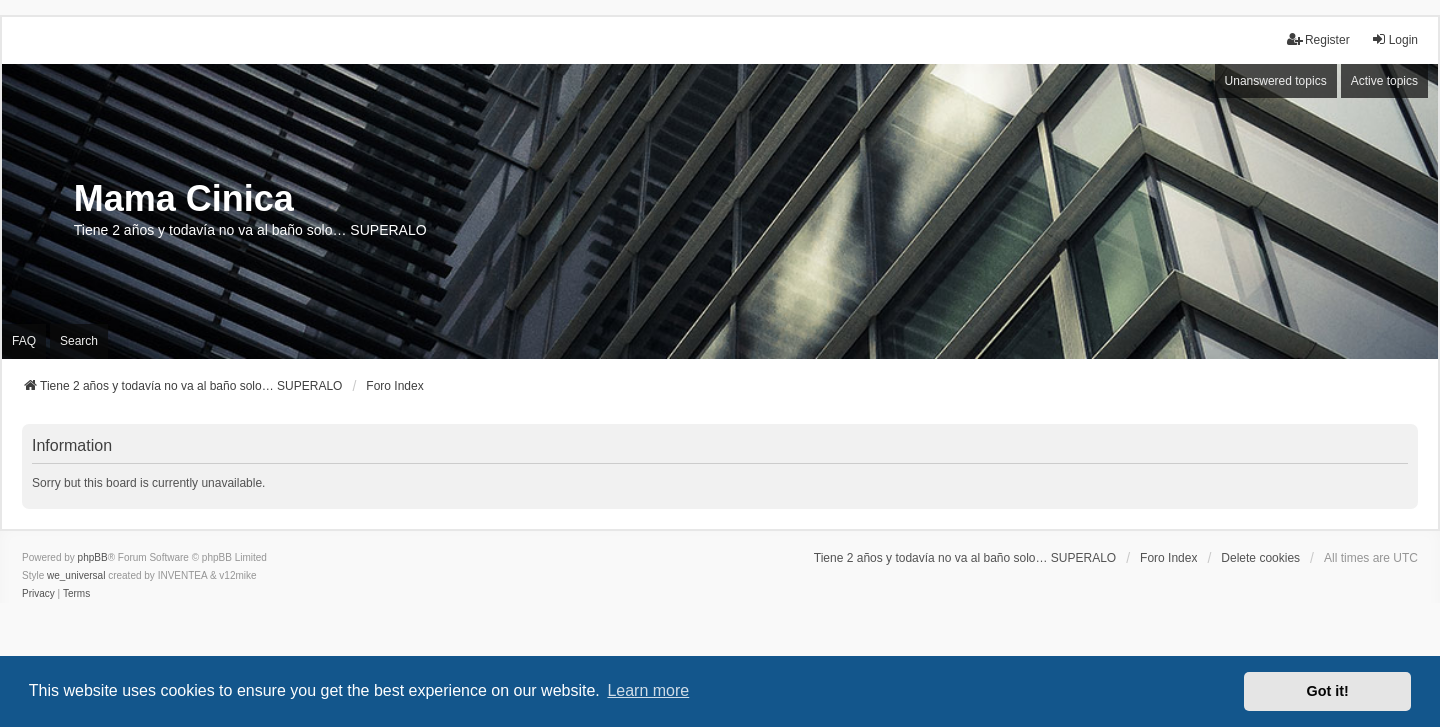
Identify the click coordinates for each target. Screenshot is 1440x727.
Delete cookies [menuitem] (1260, 558)
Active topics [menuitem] (1384, 81)
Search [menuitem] (79, 341)
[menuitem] (38, 594)
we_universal (76, 575)
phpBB (93, 557)
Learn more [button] (648, 690)
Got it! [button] (1328, 691)
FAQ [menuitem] (24, 341)
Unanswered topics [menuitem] (1276, 81)
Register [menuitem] (1318, 39)
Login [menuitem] (1394, 39)
